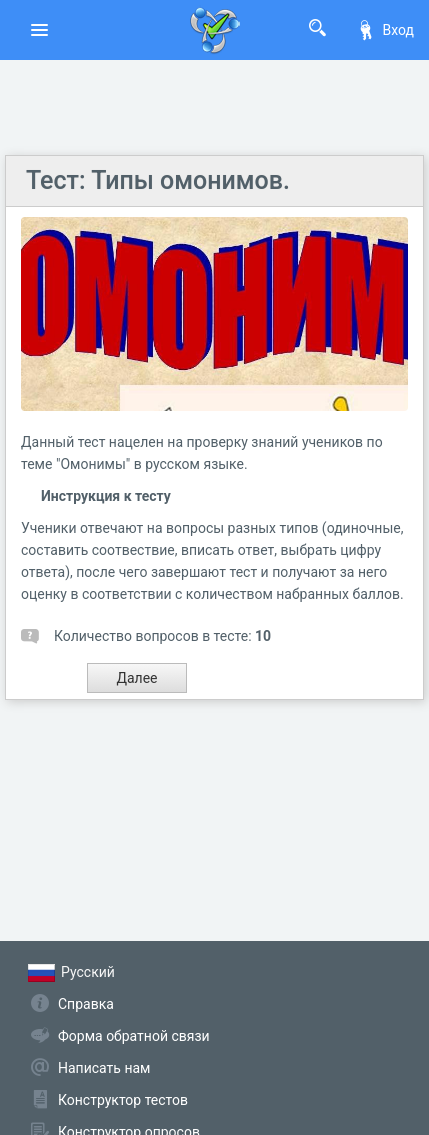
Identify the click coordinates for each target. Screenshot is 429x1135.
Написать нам (104, 1068)
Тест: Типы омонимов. (158, 180)
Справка (86, 1004)
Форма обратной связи (134, 1036)
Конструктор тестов (123, 1100)
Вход (385, 30)
